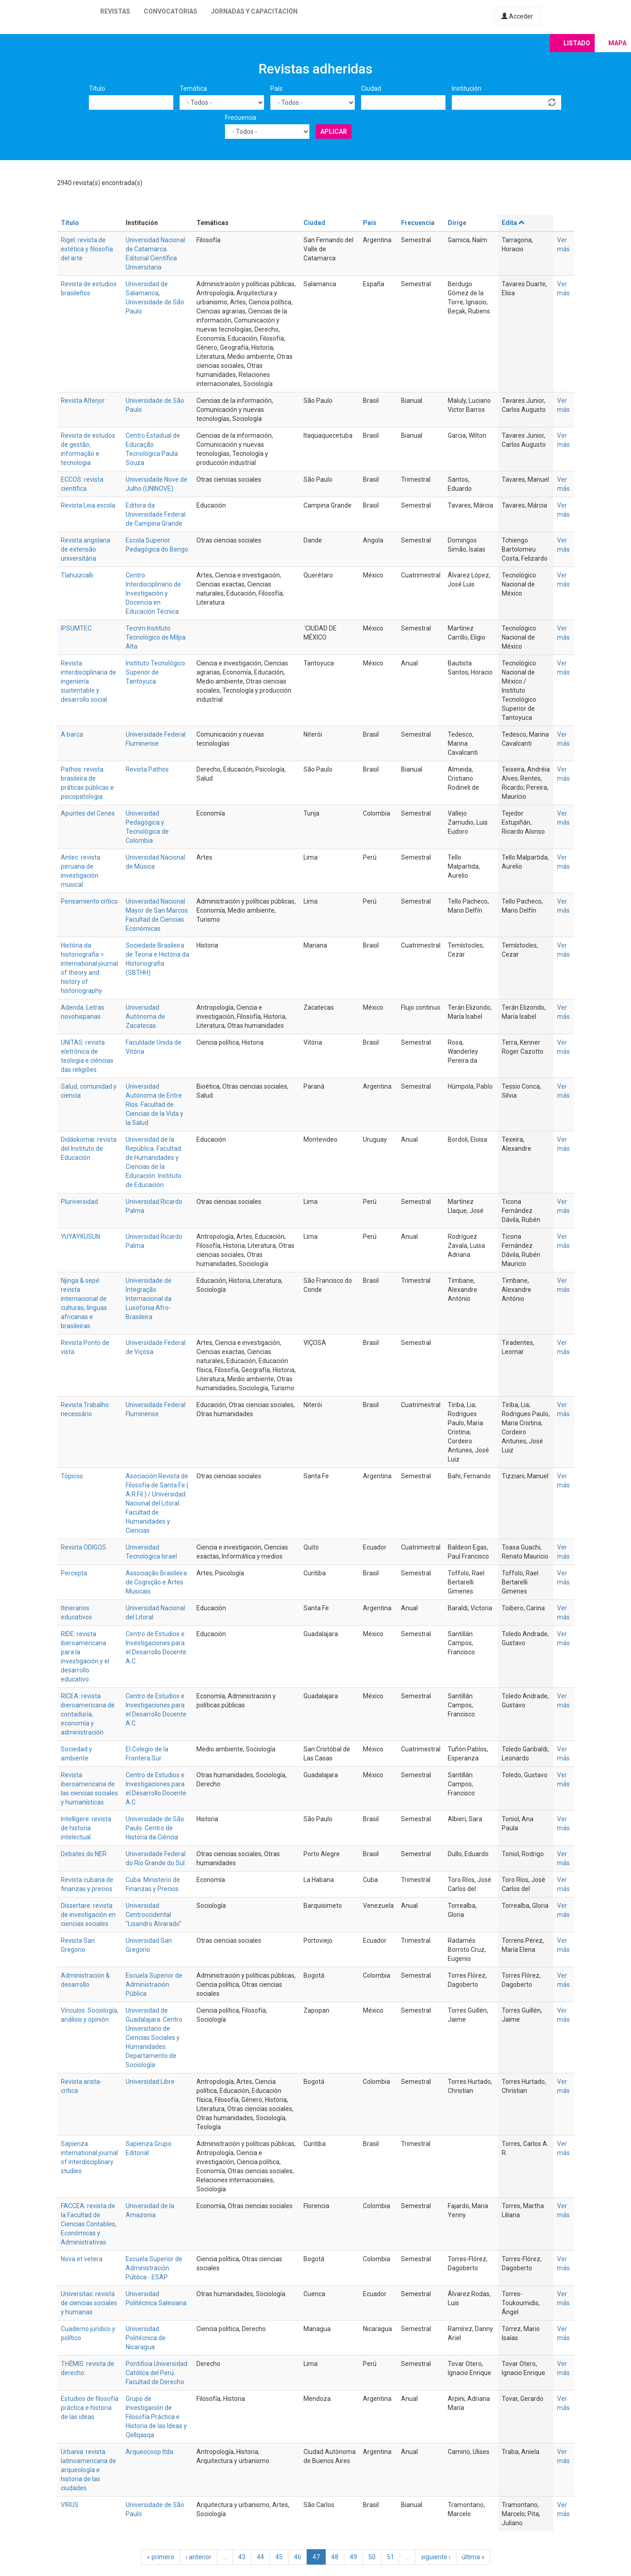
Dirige (457, 222)
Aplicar (333, 131)
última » (473, 2557)
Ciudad (371, 88)
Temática (193, 88)
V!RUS (69, 2504)
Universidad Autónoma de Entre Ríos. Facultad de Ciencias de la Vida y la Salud (154, 1104)
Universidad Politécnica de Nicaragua (146, 2338)
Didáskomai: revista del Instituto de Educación (89, 1148)
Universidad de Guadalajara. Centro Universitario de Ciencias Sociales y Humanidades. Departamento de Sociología (154, 2037)
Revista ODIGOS (83, 1547)
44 (260, 2557)
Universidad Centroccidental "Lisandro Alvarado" (153, 1914)
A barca (72, 734)
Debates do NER (84, 1853)
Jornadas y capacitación (254, 11)
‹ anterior (198, 2557)
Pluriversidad (79, 1201)
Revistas (115, 11)
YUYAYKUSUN (80, 1236)
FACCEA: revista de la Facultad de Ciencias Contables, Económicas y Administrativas (89, 2224)
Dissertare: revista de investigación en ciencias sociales (88, 1914)
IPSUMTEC (76, 628)
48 (334, 2557)
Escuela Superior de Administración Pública (154, 1984)
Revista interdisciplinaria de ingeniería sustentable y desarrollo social (88, 681)
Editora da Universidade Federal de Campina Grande (156, 514)
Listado (576, 43)
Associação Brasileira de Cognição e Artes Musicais (156, 1582)
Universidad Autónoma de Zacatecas (145, 1016)
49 (353, 2557)
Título (97, 88)
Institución (466, 88)
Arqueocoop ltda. (150, 2451)
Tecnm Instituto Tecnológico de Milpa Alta (156, 637)
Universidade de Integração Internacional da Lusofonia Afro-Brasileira (148, 1298)
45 (279, 2557)
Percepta (74, 1573)
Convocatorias (170, 11)
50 (372, 2557)
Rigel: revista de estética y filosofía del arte (87, 249)
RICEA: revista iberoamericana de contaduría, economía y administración (88, 1714)
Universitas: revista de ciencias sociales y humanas (89, 2303)
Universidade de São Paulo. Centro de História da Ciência (155, 1828)
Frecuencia (240, 117)
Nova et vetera (82, 2259)
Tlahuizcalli (77, 575)
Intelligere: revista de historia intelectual (86, 1828)
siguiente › (435, 2557)
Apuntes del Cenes (88, 813)
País (276, 88)
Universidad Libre (150, 2081)
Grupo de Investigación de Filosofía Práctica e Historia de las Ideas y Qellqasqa (156, 2417)
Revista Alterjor (83, 400)
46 (297, 2557)
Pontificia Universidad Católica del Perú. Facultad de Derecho (156, 2372)
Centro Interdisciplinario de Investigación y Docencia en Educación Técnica (153, 593)
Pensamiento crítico (89, 901)
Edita (513, 222)
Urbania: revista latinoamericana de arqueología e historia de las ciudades (88, 2470)
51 (390, 2557)
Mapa (617, 43)
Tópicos (72, 1476)
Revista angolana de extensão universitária (85, 549)
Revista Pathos (147, 769)
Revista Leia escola (88, 505)
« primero (160, 2557)
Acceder (517, 16)
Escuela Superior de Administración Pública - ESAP (154, 2268)
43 (241, 2557)
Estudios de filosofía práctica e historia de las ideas (89, 2407)
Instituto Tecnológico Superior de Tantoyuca (155, 672)
